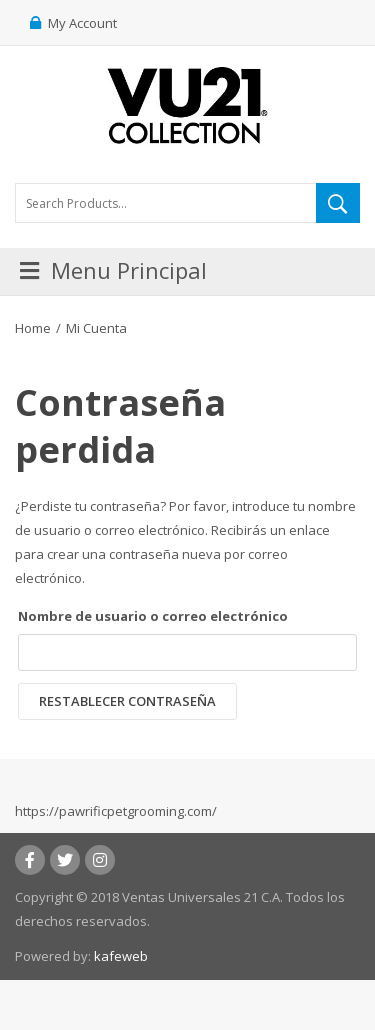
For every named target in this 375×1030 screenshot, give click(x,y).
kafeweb (121, 956)
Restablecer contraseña (127, 701)
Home (33, 328)
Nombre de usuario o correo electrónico (153, 616)
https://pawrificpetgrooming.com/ (116, 811)
